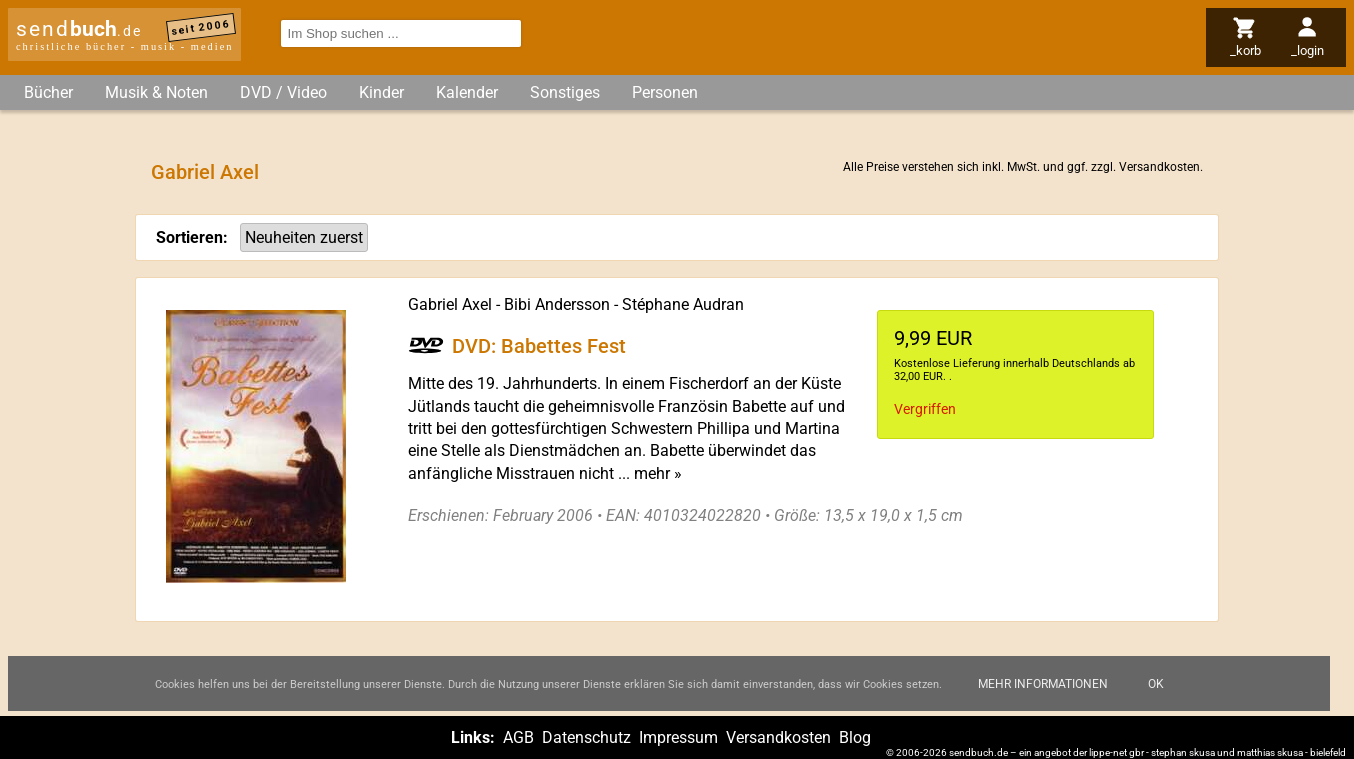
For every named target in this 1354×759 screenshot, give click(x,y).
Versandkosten (1159, 167)
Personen (665, 92)
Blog (855, 737)
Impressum (678, 737)
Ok (1156, 684)
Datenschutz (586, 737)
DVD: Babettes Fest (539, 345)
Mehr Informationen (1043, 684)
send (79, 29)
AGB (518, 737)
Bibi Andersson (557, 304)
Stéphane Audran (683, 304)
